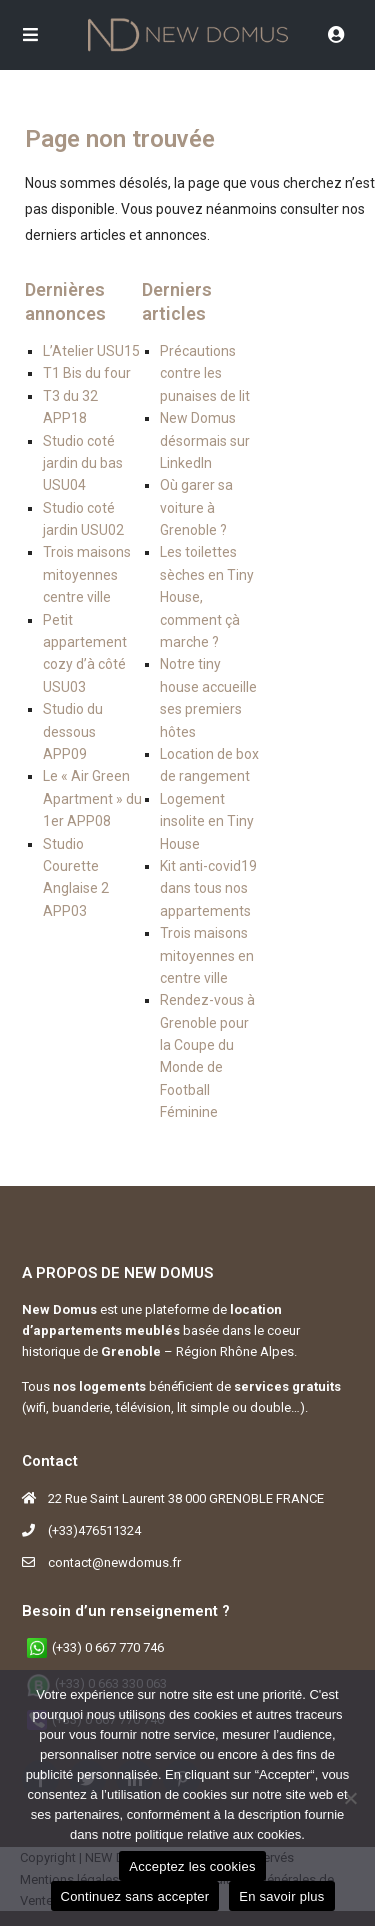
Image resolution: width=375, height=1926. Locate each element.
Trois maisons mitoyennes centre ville (87, 574)
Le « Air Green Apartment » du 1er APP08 (92, 798)
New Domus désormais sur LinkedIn (205, 440)
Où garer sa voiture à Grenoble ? (196, 507)
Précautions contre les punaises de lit (205, 373)
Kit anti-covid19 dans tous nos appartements (208, 888)
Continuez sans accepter (135, 1896)
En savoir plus (281, 1896)
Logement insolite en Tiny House (207, 821)
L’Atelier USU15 (91, 351)
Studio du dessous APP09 (73, 731)
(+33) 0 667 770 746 (108, 1647)
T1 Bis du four (87, 373)
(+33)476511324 (94, 1530)
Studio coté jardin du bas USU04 (83, 463)
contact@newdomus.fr (114, 1562)
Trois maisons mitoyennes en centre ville (207, 955)
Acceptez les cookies (192, 1866)
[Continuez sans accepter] (350, 1798)
